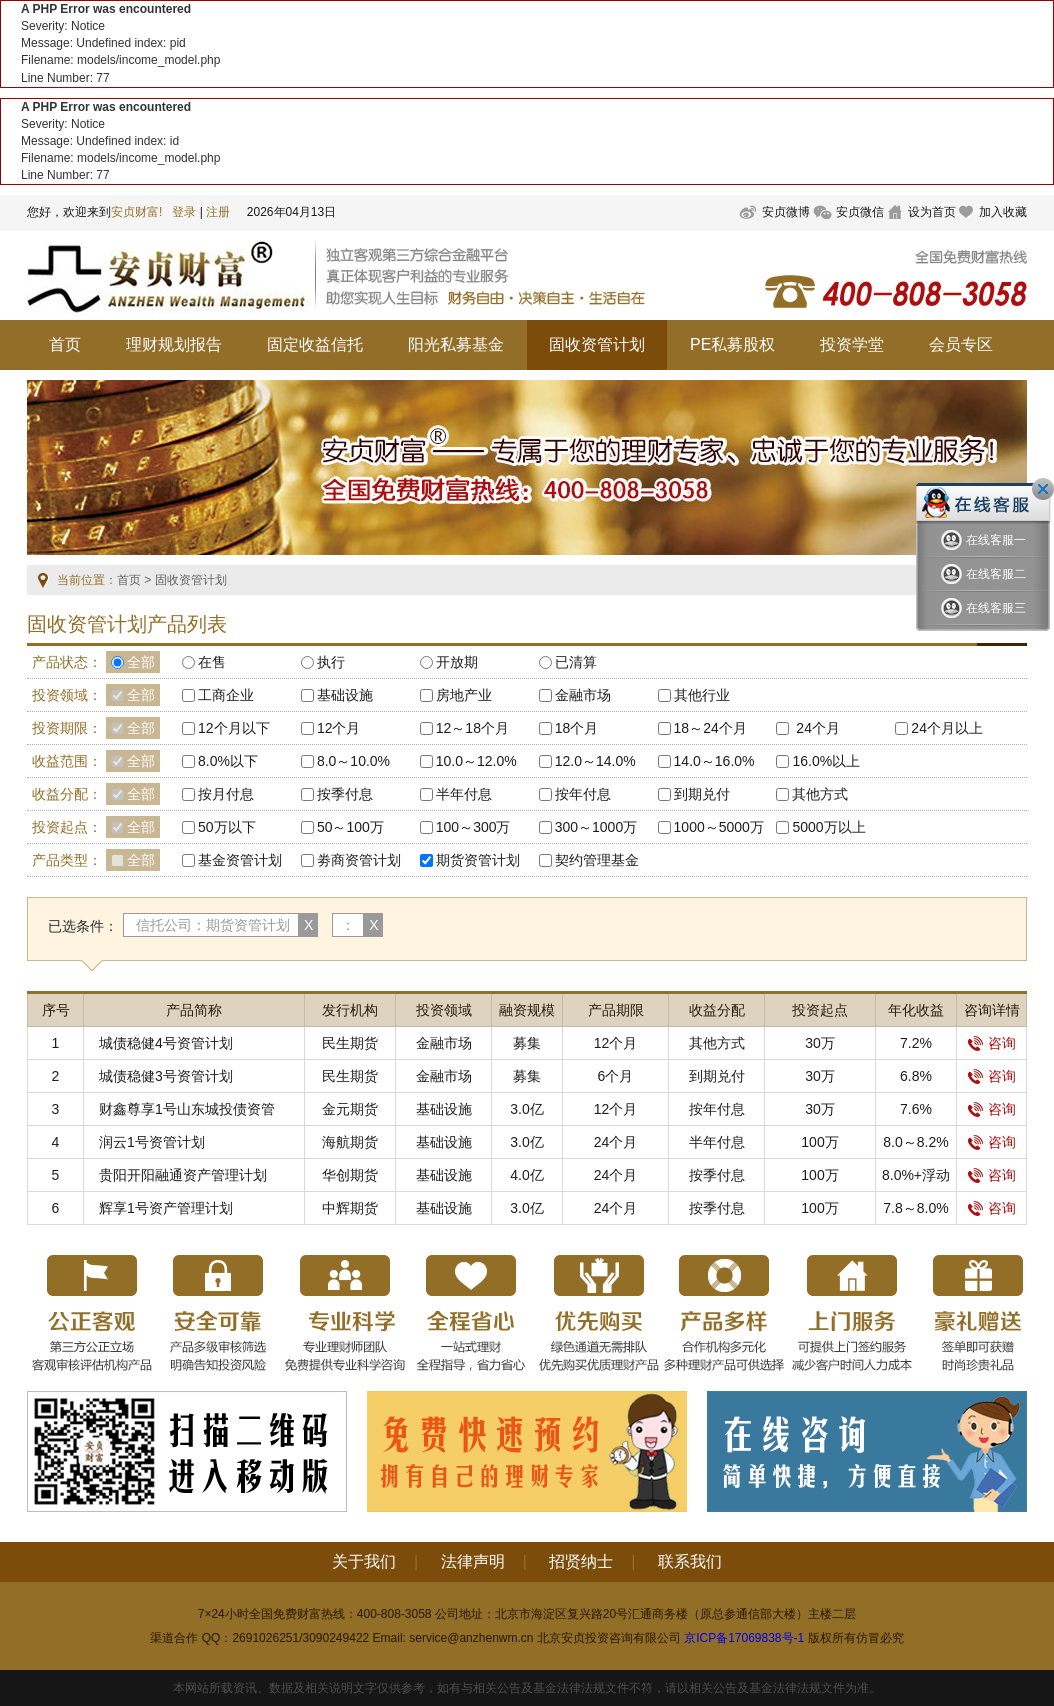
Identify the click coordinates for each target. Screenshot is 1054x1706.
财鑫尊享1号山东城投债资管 (187, 1109)
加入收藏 (1003, 212)
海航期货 (350, 1142)
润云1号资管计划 (152, 1142)
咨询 (992, 1043)
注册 (218, 212)
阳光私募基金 (456, 344)
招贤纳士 (581, 1561)
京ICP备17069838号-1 (744, 1638)
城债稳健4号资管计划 (166, 1043)
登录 (184, 212)
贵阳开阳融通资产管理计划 (183, 1175)
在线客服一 (983, 540)
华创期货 (350, 1175)
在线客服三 (983, 608)
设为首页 (932, 212)
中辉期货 (350, 1208)
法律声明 (473, 1561)
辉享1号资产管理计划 (166, 1208)
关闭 (1043, 489)
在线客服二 (983, 574)
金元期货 (350, 1109)
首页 (65, 344)
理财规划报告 (174, 344)
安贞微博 (786, 212)
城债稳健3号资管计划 (166, 1076)
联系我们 (690, 1561)
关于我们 (364, 1561)
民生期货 (350, 1043)
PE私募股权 (732, 344)
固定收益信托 (315, 344)
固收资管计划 (597, 344)
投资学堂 (852, 344)
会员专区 (961, 344)
